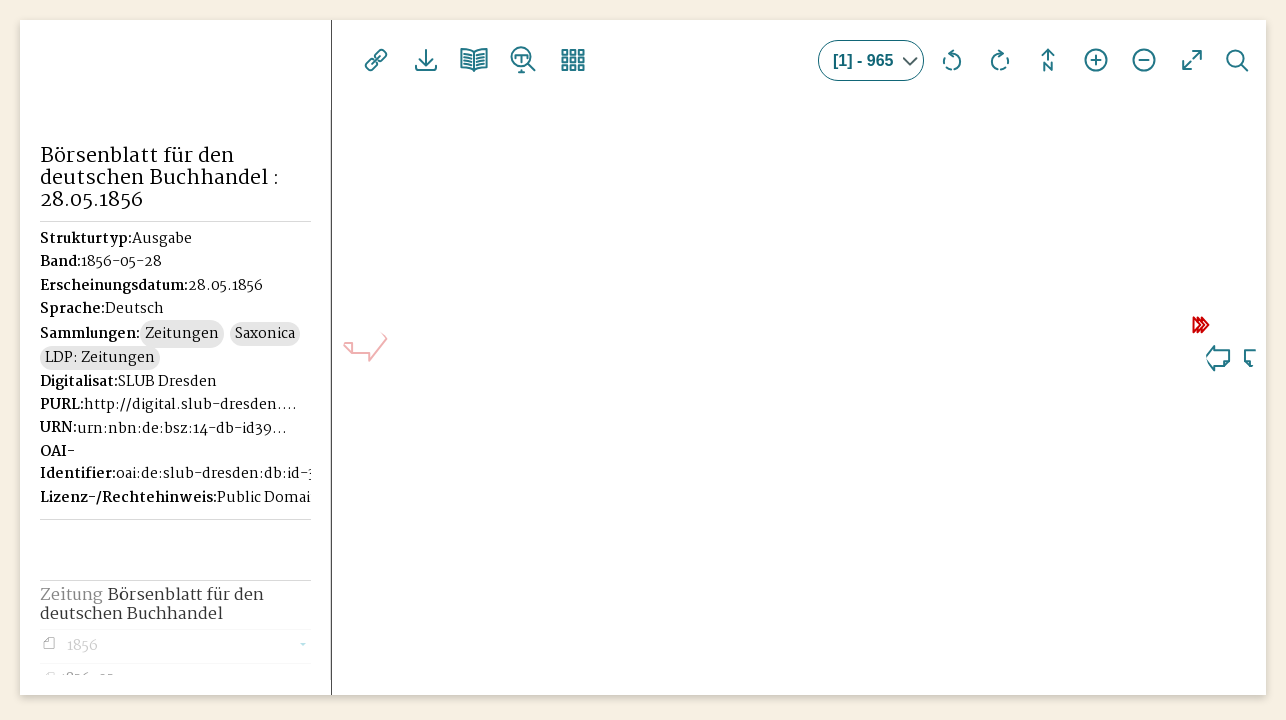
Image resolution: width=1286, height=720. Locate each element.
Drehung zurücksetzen (1048, 60)
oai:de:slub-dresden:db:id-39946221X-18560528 (224, 474)
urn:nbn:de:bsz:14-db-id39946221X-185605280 (185, 429)
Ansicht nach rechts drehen (1000, 60)
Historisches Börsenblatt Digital (131, 96)
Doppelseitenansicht (472, 60)
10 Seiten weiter (1123, 317)
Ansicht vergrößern (1096, 60)
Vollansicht (1192, 60)
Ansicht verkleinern (1144, 60)
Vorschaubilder (568, 60)
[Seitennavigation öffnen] (317, 57)
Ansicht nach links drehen (952, 60)
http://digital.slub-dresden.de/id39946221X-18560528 (192, 405)
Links (376, 60)
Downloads (424, 60)
